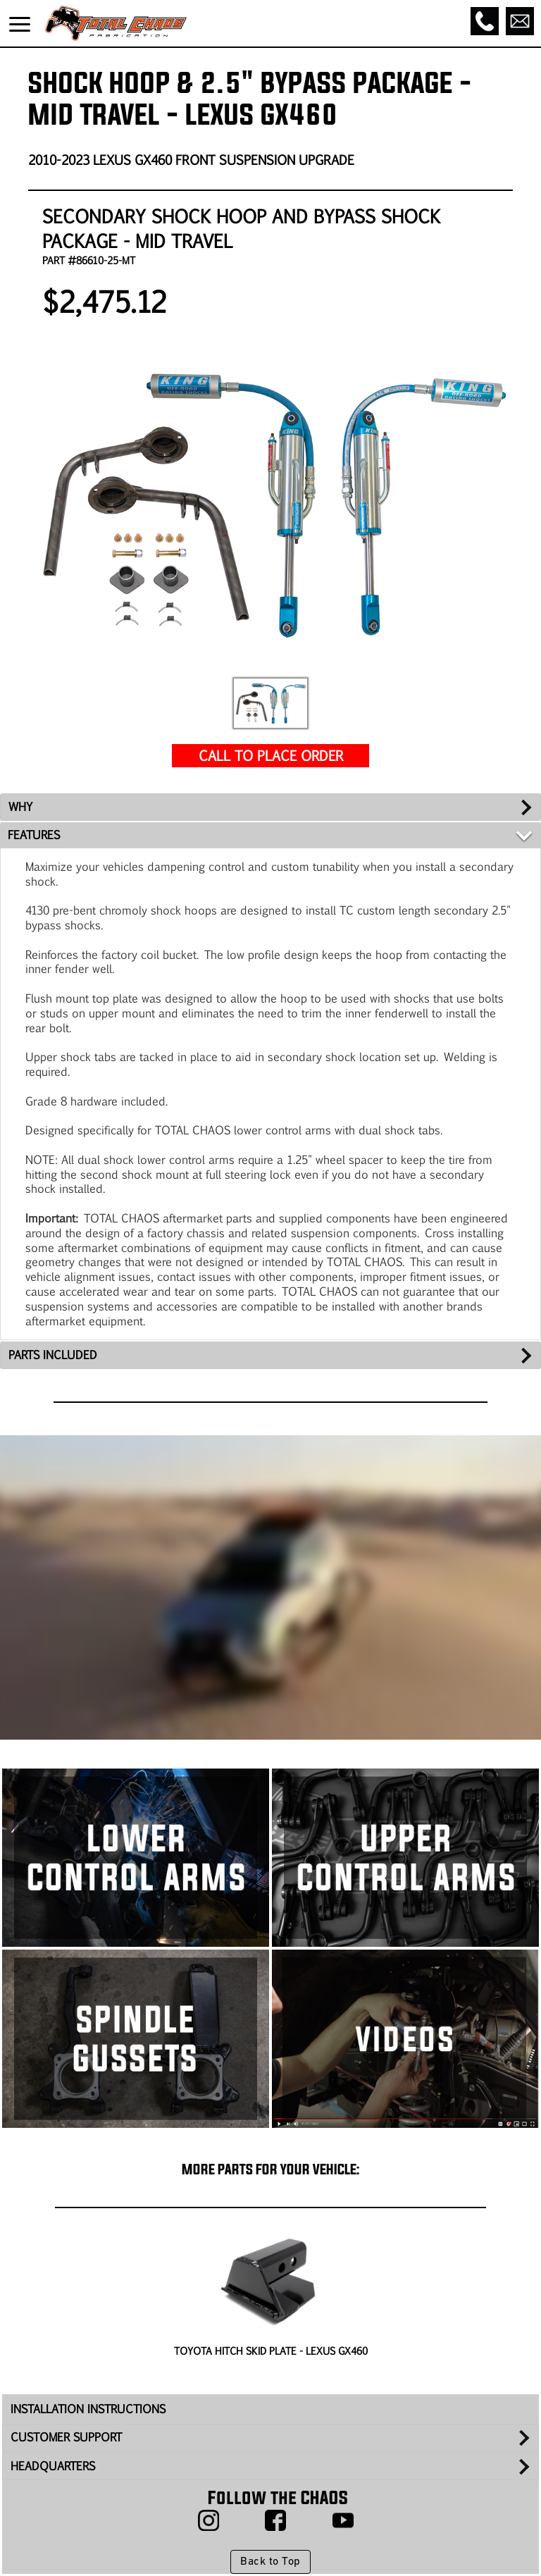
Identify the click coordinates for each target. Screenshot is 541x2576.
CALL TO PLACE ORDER (271, 755)
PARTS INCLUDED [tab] (52, 1354)
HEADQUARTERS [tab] (53, 2465)
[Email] (520, 21)
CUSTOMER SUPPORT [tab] (66, 2436)
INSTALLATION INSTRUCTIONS (88, 2408)
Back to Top (270, 2562)
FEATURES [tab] (34, 834)
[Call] (485, 21)
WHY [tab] (20, 806)
